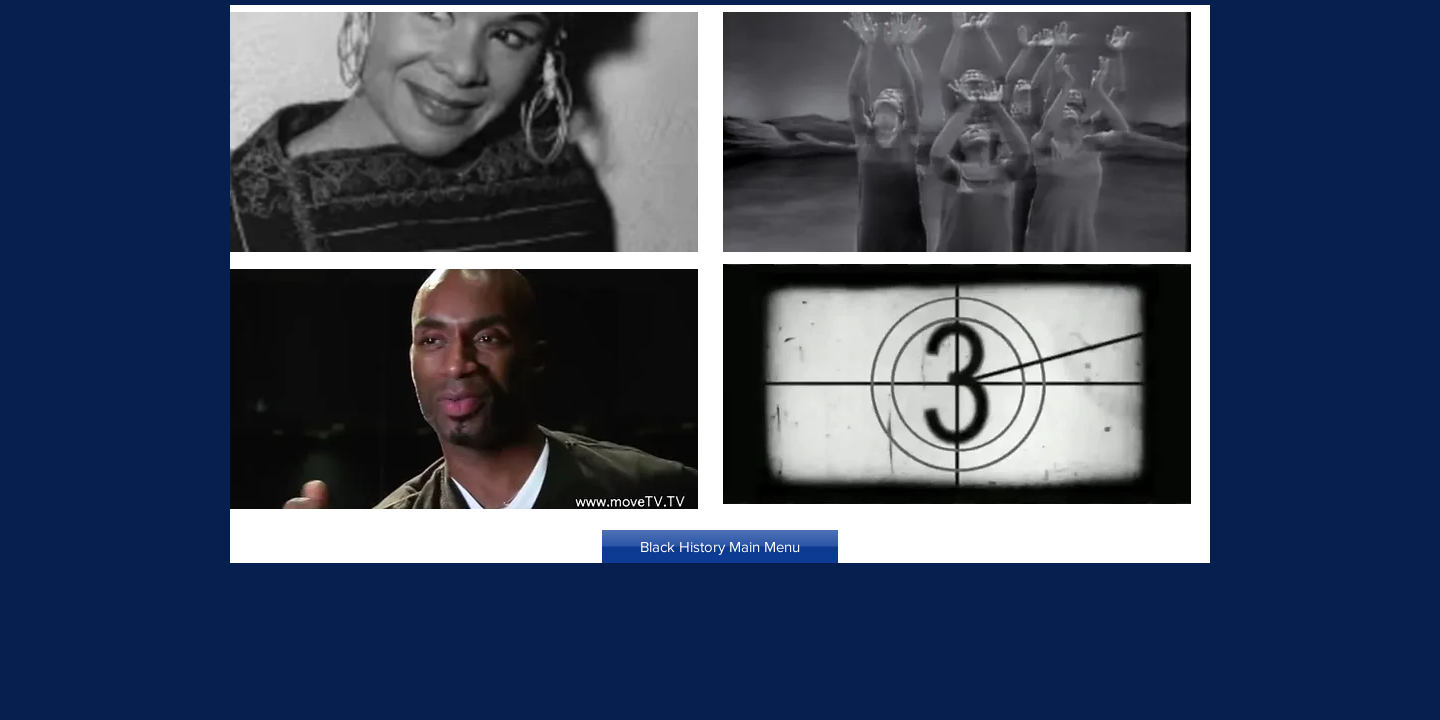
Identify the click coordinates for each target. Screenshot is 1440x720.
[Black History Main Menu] (720, 546)
